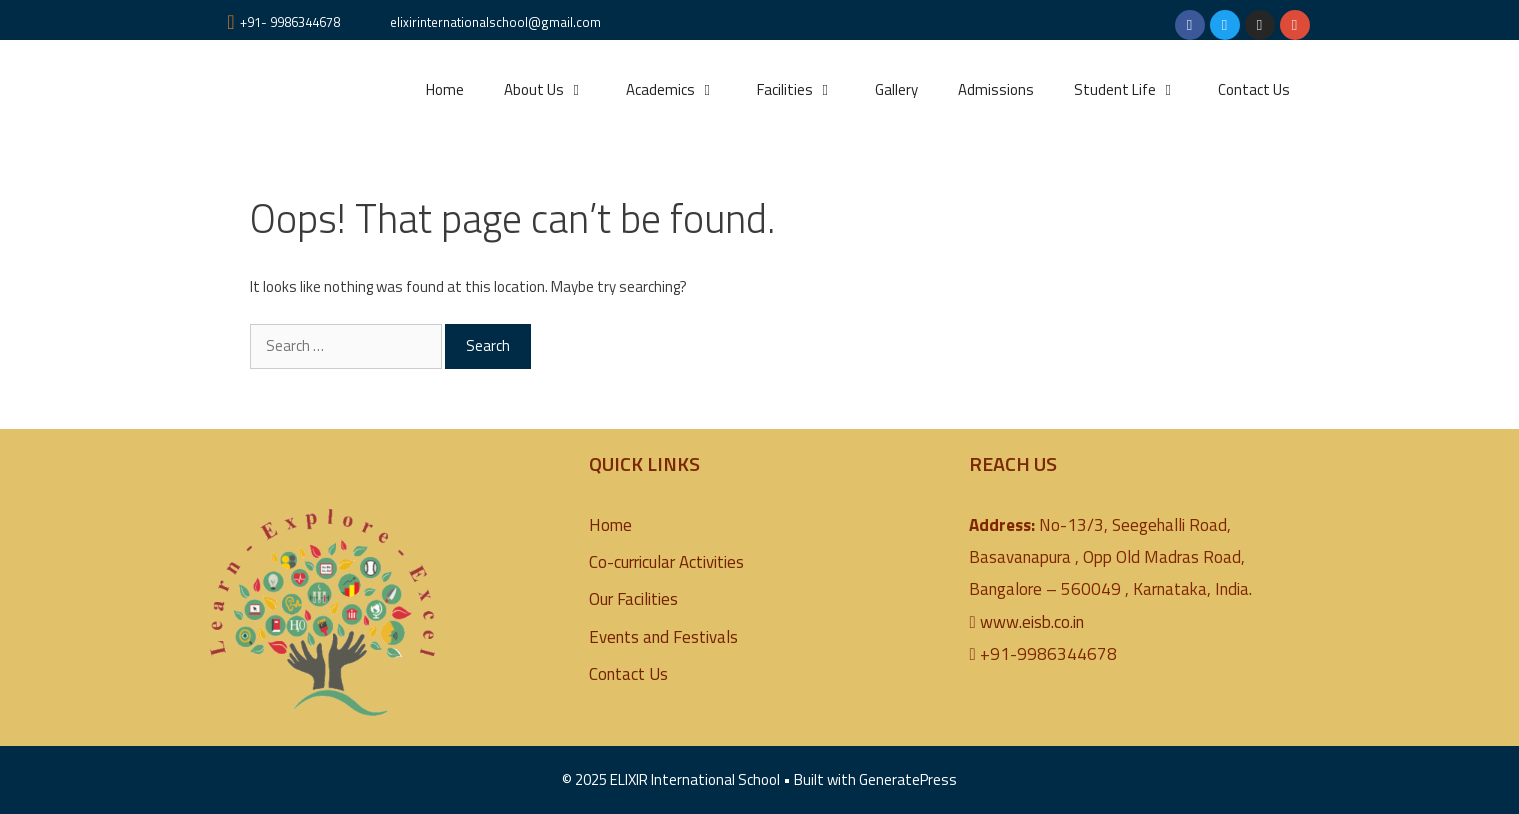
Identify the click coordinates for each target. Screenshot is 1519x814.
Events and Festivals (663, 637)
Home (445, 89)
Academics (681, 90)
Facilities (806, 90)
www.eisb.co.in (1032, 622)
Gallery (896, 89)
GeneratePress (908, 779)
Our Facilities (633, 599)
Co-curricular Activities (666, 562)
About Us (555, 90)
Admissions (996, 89)
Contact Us (1254, 89)
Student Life (1136, 90)
